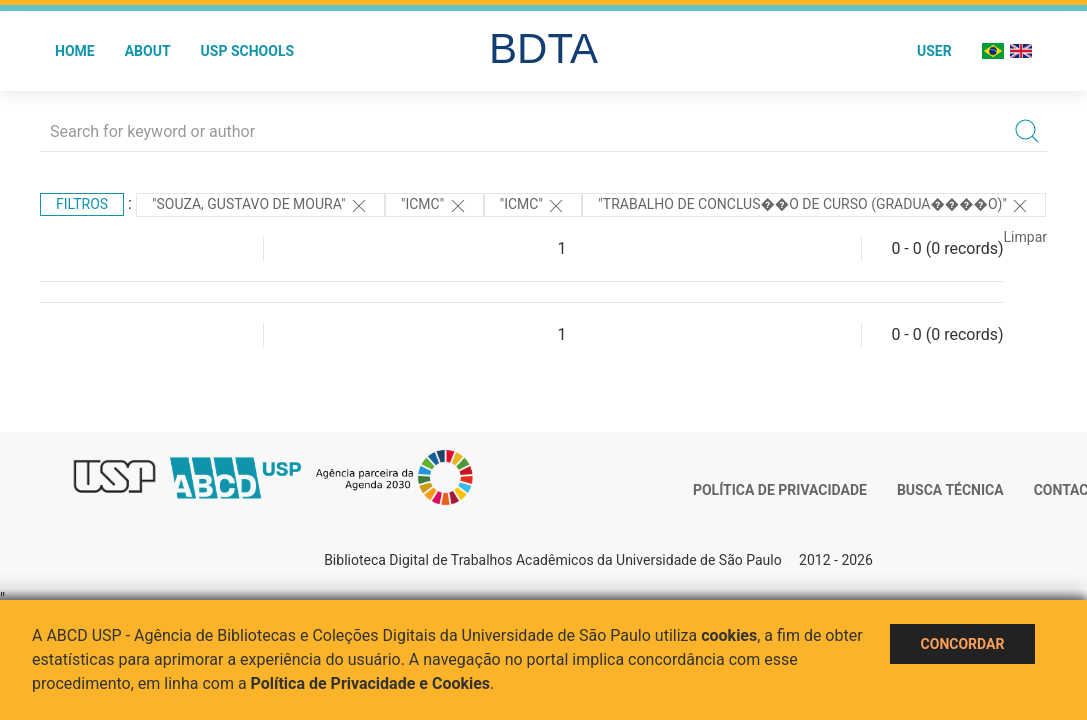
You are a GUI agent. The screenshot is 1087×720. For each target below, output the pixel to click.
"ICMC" (434, 206)
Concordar (963, 644)
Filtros (82, 204)
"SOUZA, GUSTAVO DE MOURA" (260, 206)
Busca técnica (950, 490)
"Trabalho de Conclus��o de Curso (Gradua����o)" (814, 206)
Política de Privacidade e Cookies (371, 683)
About (148, 51)
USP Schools (248, 51)
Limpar (1025, 237)
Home (75, 51)
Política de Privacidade (780, 490)
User (934, 51)
